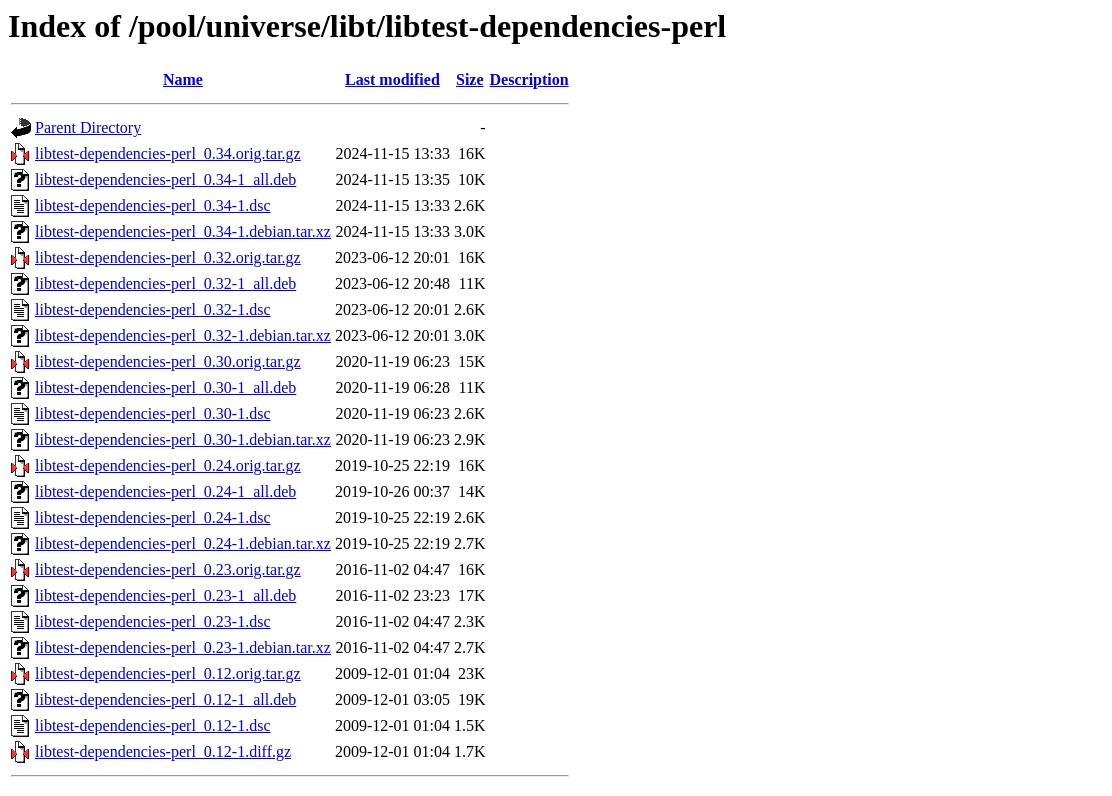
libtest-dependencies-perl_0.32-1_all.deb (165, 283)
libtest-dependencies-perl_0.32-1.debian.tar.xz (183, 335)
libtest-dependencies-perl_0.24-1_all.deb (165, 491)
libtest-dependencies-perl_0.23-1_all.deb (165, 595)
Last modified (392, 79)
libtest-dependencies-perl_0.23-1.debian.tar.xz (183, 647)
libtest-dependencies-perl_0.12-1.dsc (152, 725)
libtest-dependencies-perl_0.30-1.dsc (152, 413)
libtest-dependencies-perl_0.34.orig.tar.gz (168, 153)
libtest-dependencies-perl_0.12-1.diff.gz (163, 751)
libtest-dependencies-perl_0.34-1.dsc (152, 205)
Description (529, 79)
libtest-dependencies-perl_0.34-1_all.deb (165, 179)
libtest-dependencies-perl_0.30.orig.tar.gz (168, 361)
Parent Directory (88, 127)
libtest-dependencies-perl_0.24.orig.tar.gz (168, 465)
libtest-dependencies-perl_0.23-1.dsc (152, 621)
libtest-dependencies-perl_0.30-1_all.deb (165, 387)
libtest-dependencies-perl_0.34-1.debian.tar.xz (183, 231)
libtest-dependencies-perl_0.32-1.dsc (152, 309)
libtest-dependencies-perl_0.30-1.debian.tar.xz (183, 439)
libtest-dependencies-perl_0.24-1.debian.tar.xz (183, 543)
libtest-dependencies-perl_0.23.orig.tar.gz (168, 569)
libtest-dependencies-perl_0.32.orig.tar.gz (168, 257)
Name (183, 79)
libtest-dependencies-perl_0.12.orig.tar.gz (168, 673)
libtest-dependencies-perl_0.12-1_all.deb (165, 699)
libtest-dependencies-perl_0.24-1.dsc (152, 517)
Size (470, 79)
